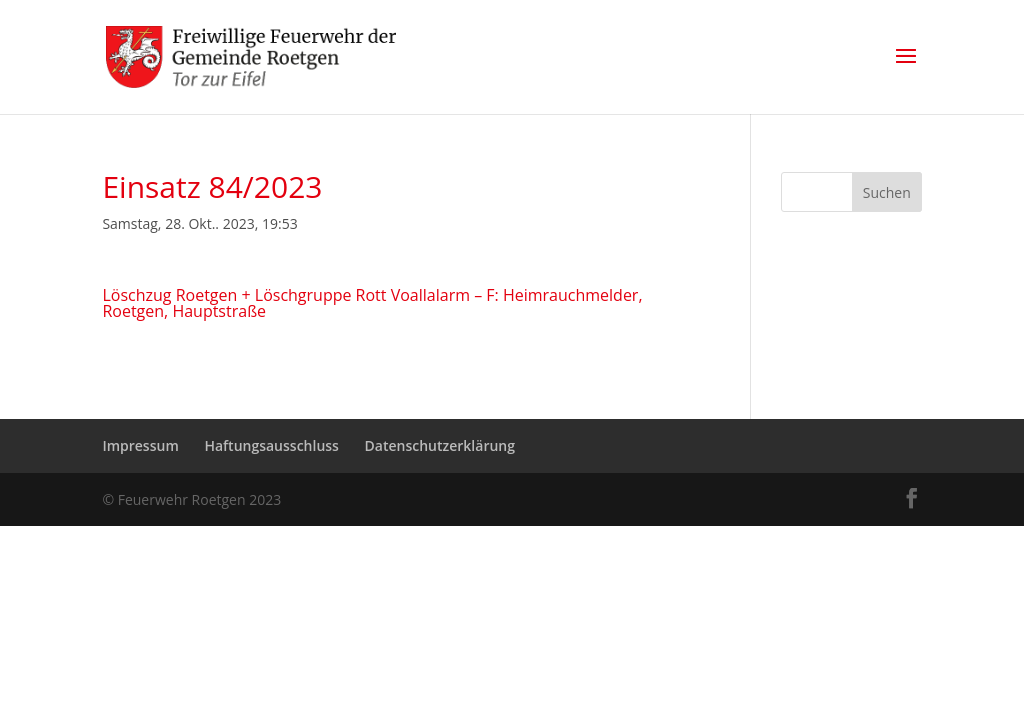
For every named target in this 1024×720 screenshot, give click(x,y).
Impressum (140, 445)
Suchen (887, 192)
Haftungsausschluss (271, 445)
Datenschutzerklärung (440, 445)
